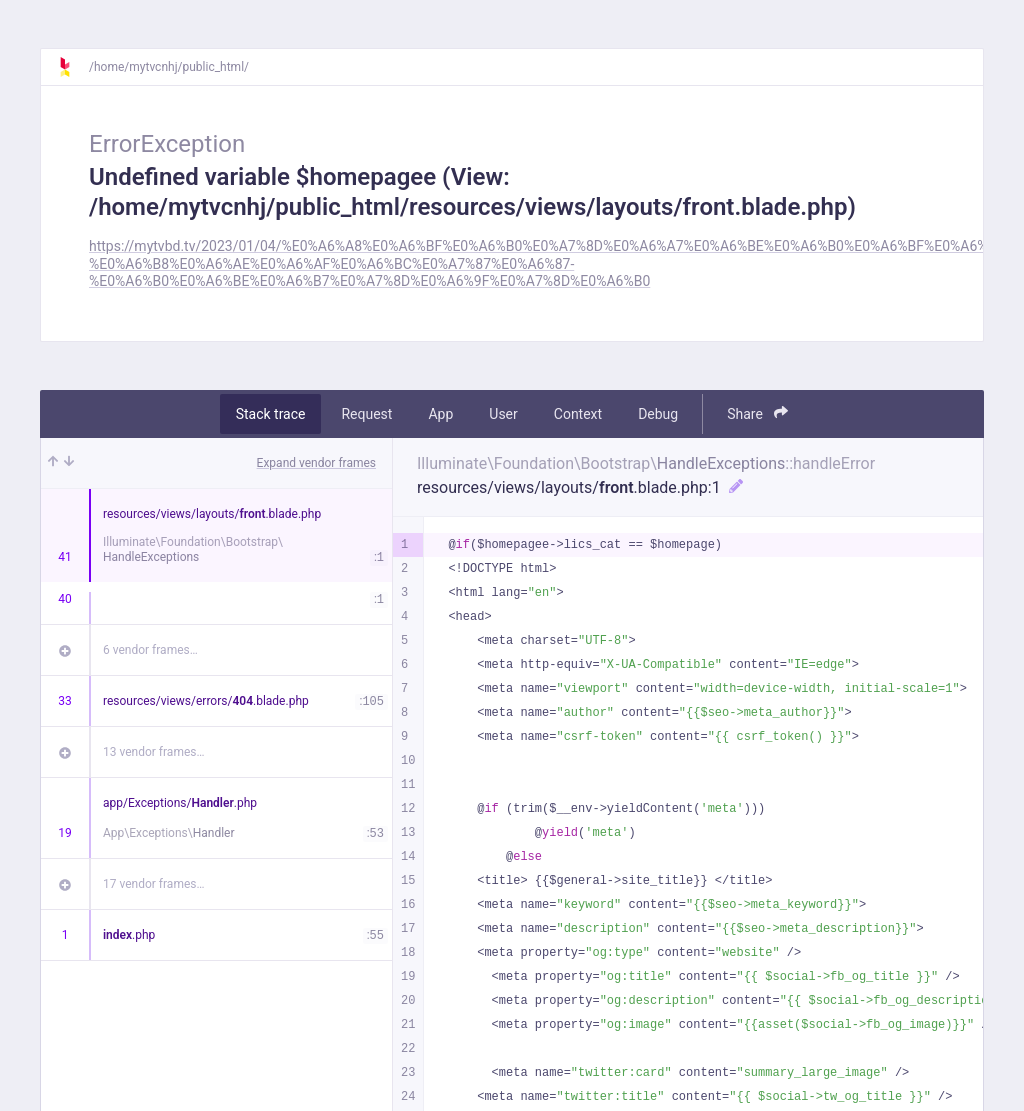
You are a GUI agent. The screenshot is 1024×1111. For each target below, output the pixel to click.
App (440, 414)
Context (578, 414)
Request (366, 414)
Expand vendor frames (316, 463)
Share (757, 413)
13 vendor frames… (153, 752)
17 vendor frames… (153, 884)
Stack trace (271, 414)
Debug (658, 414)
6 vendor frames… (150, 650)
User (503, 414)
